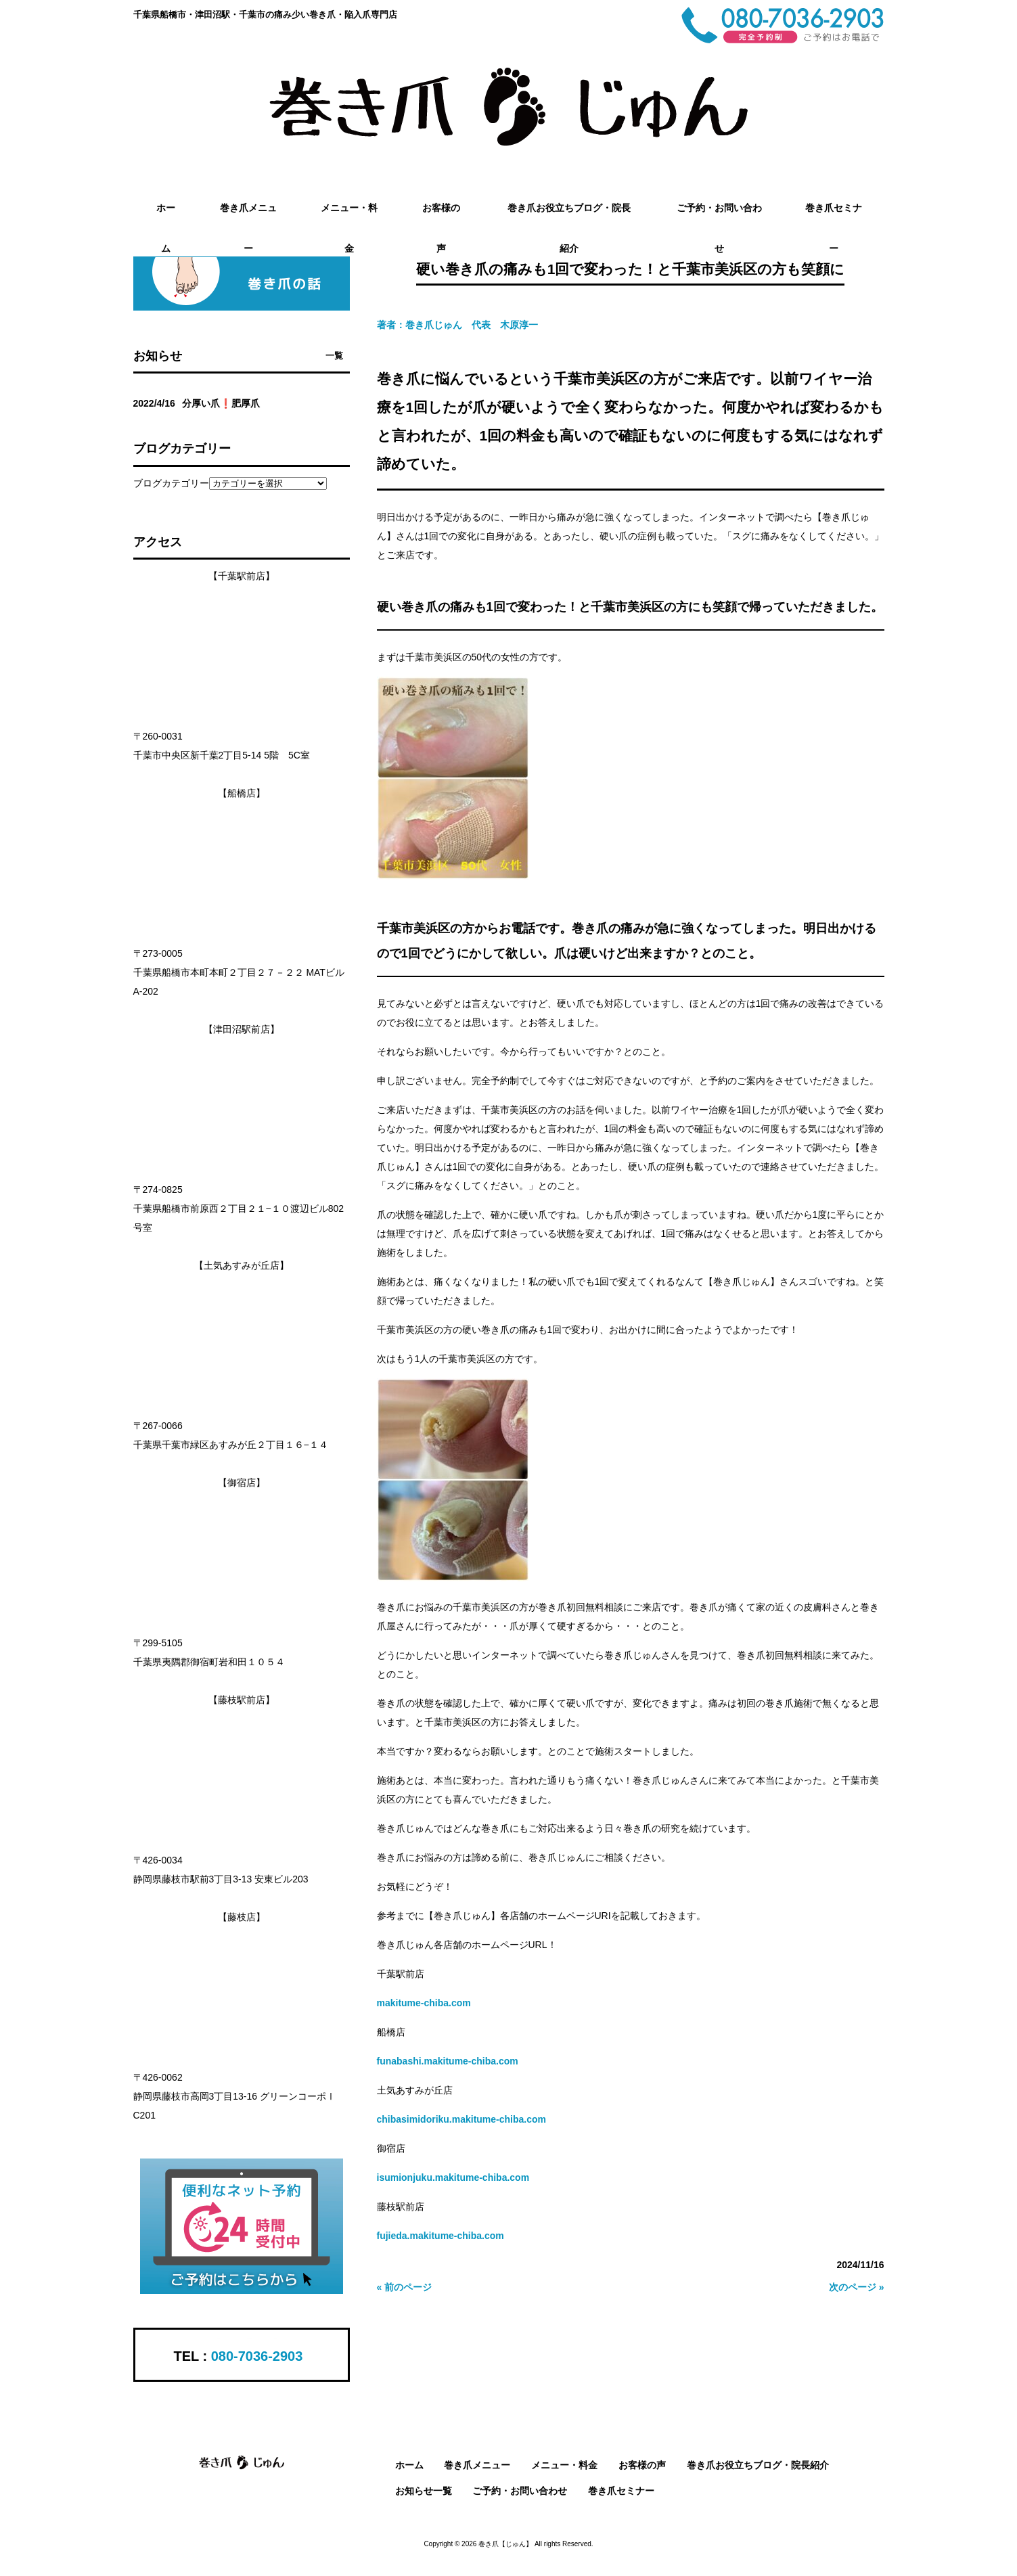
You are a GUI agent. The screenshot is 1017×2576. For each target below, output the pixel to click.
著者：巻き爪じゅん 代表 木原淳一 (457, 324)
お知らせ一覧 (423, 2490)
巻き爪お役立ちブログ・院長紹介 (758, 2465)
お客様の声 (642, 2465)
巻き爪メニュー (477, 2465)
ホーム (409, 2465)
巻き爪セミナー (621, 2490)
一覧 (334, 356)
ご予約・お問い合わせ (519, 2490)
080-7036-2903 (257, 2356)
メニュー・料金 (564, 2465)
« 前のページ (404, 2287)
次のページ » (856, 2287)
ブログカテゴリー (171, 483)
